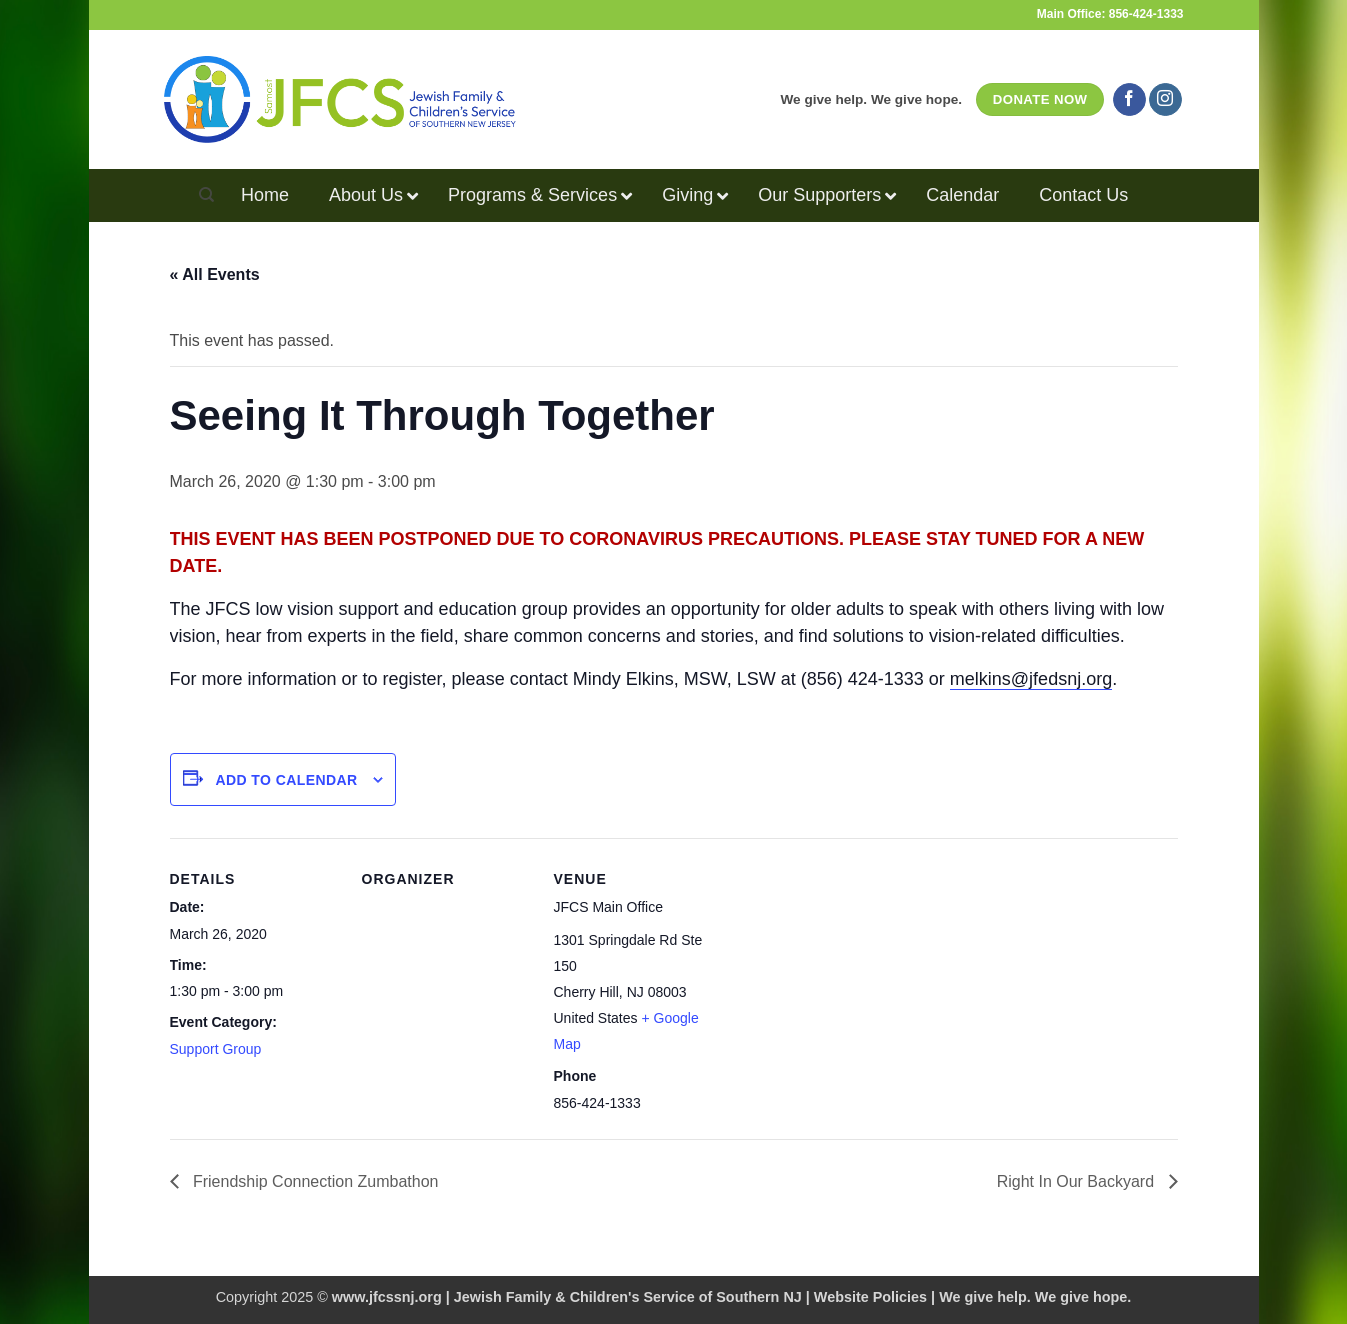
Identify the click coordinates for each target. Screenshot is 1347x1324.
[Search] (206, 195)
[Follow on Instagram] (1165, 100)
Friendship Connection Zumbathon (314, 1181)
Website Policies (870, 1297)
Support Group (216, 1049)
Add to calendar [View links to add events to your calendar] (286, 780)
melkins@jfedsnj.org (1031, 679)
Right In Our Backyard (1078, 1181)
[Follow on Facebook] (1129, 100)
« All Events (215, 274)
